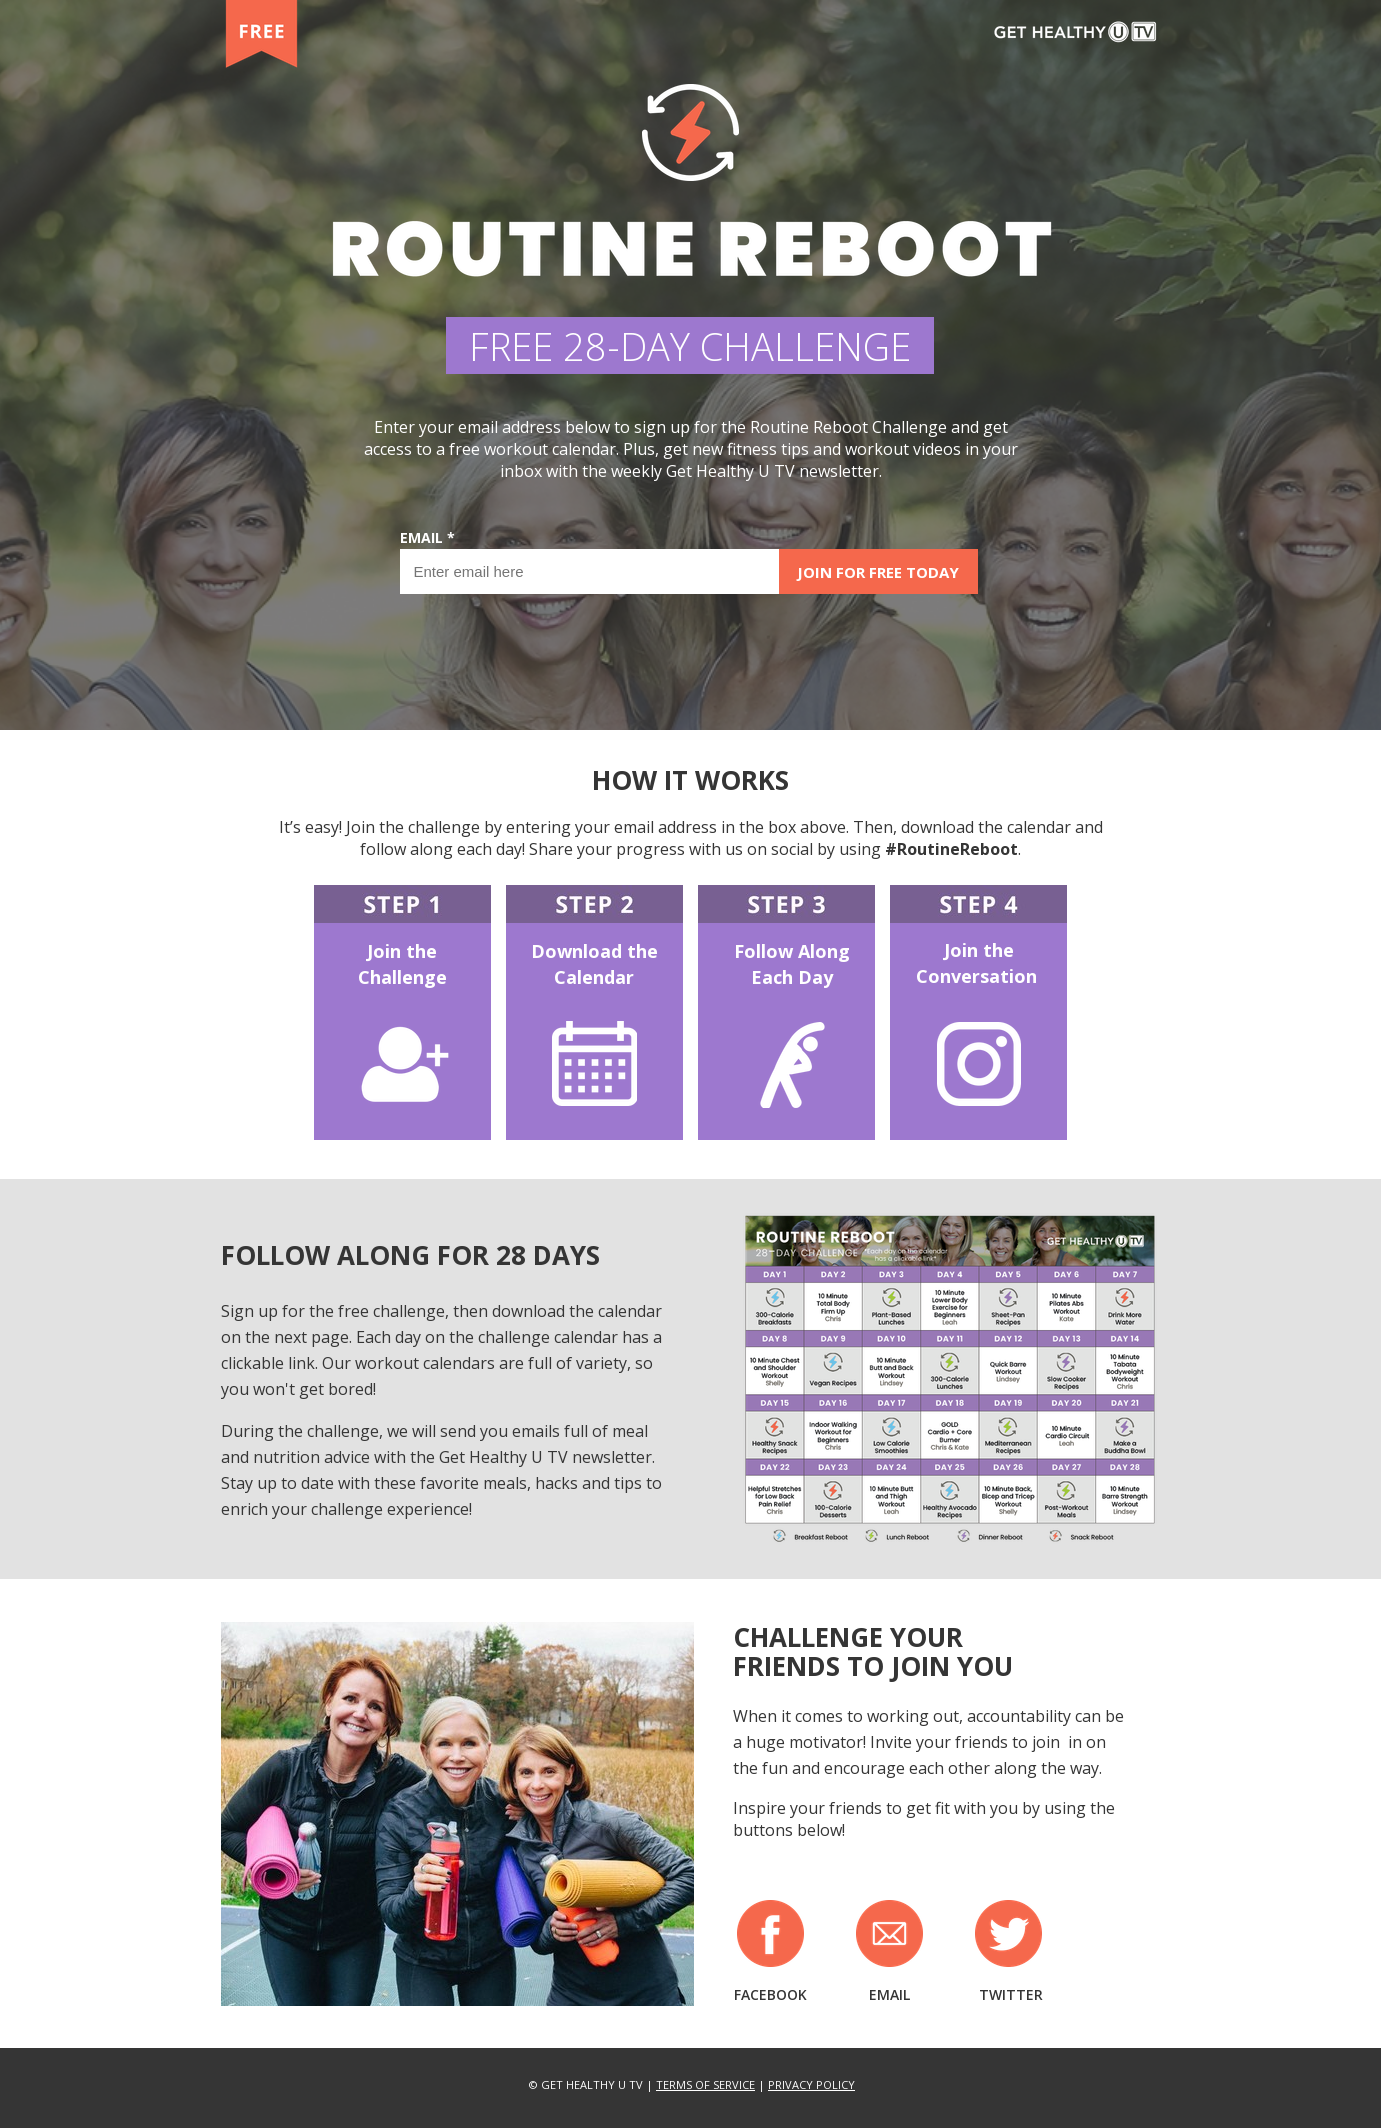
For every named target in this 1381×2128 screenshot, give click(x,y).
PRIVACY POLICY (811, 2084)
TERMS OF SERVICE (705, 2084)
